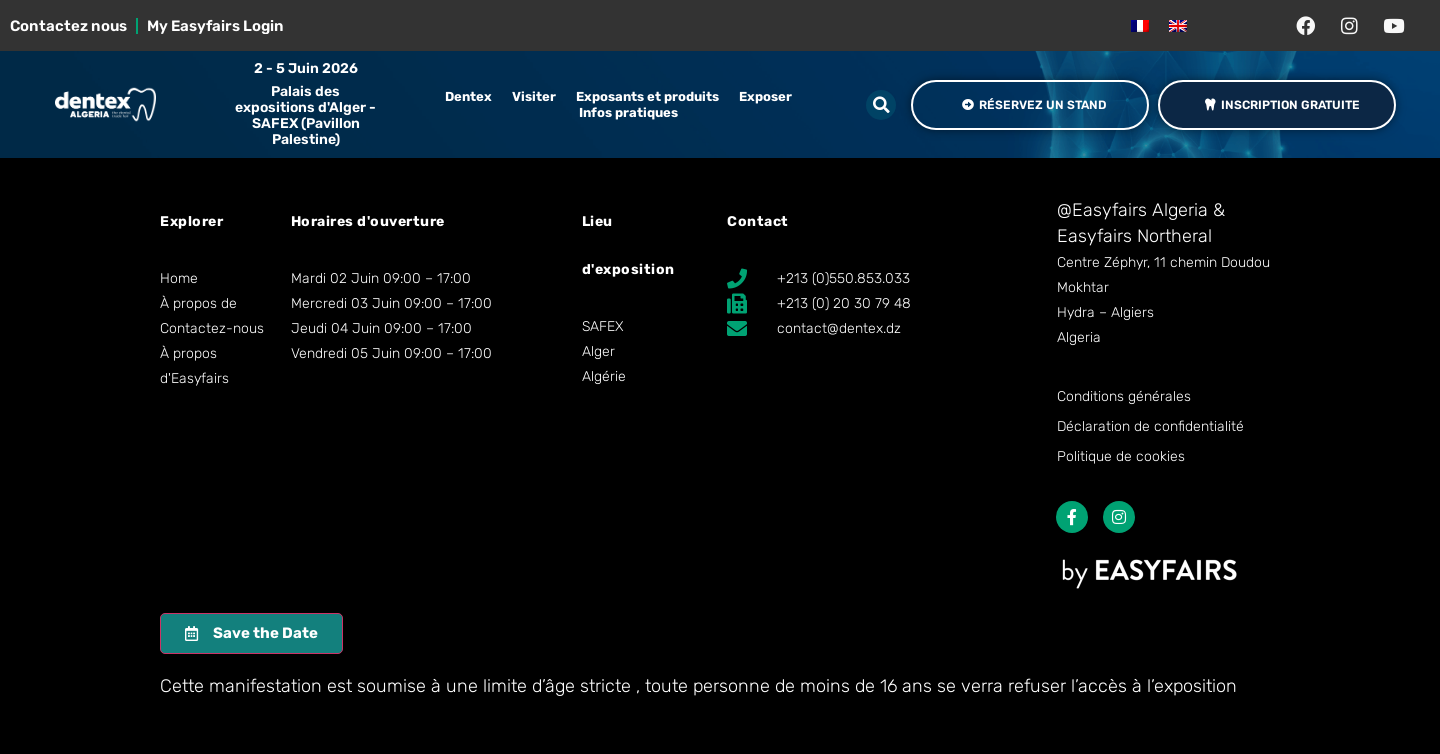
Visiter (534, 96)
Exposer (765, 96)
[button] (881, 105)
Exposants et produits (647, 96)
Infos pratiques (628, 112)
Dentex (468, 96)
